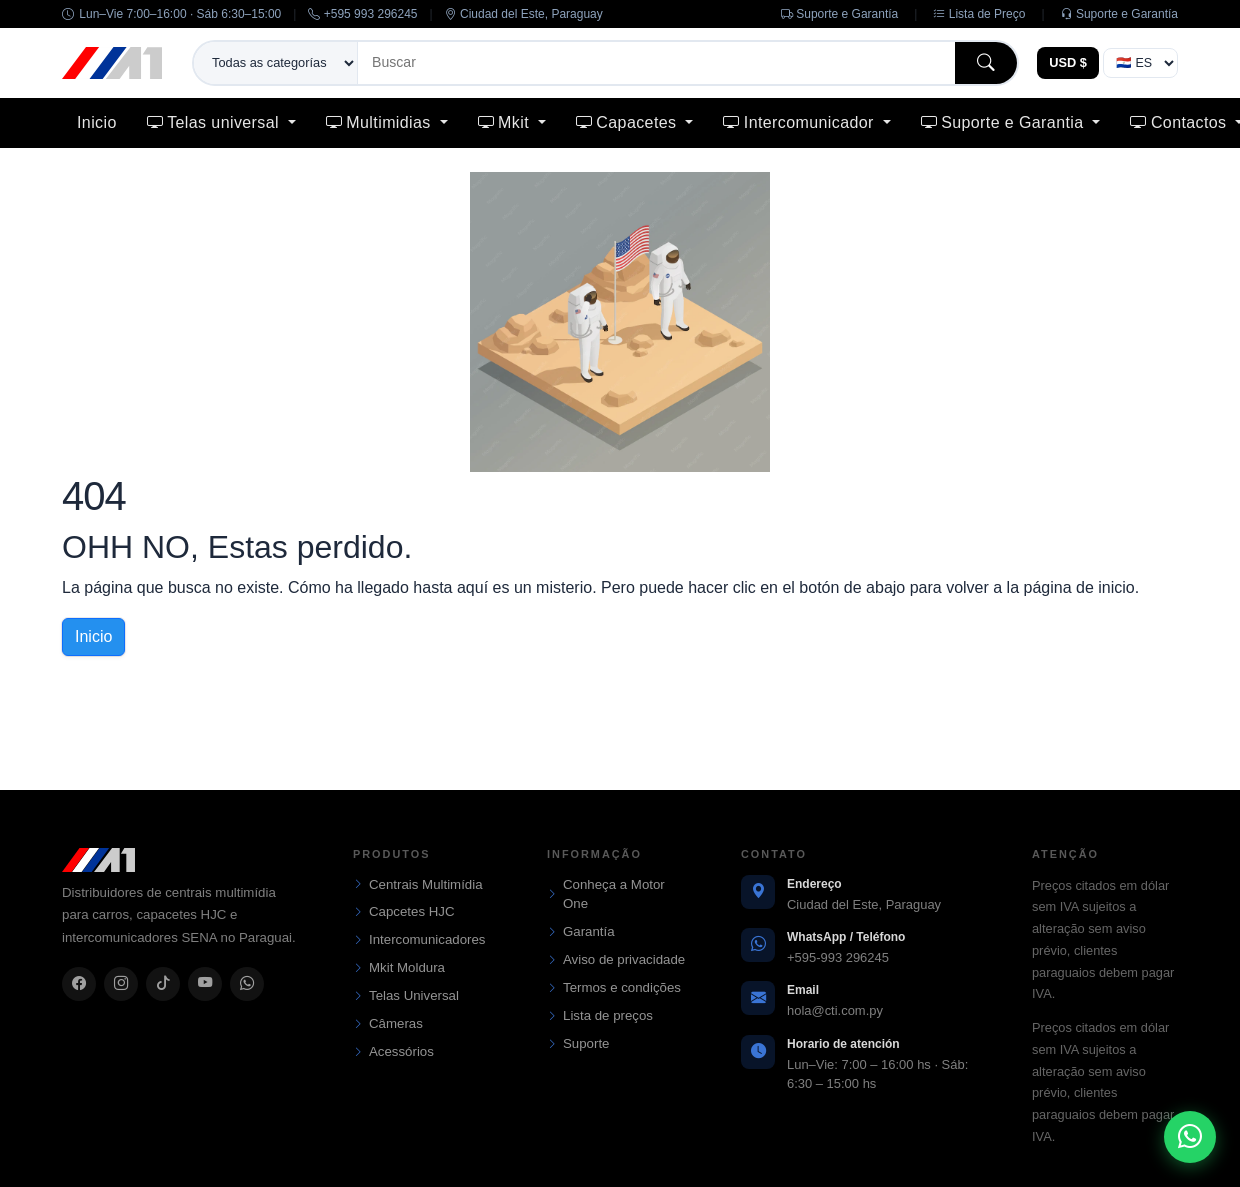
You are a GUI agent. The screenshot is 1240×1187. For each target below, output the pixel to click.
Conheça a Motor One (606, 894)
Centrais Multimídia (418, 885)
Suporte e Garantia (1005, 122)
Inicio (97, 122)
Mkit (506, 122)
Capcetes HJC (404, 912)
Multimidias (381, 122)
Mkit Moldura (399, 968)
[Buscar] (656, 62)
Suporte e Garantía (839, 14)
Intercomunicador (800, 122)
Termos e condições (614, 988)
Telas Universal (406, 996)
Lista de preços (600, 1016)
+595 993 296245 (362, 14)
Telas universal (215, 122)
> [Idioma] (1140, 63)
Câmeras (388, 1024)
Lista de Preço (979, 14)
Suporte (578, 1044)
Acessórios (393, 1052)
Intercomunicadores (419, 940)
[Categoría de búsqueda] (276, 62)
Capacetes (628, 122)
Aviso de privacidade (616, 960)
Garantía (581, 932)
